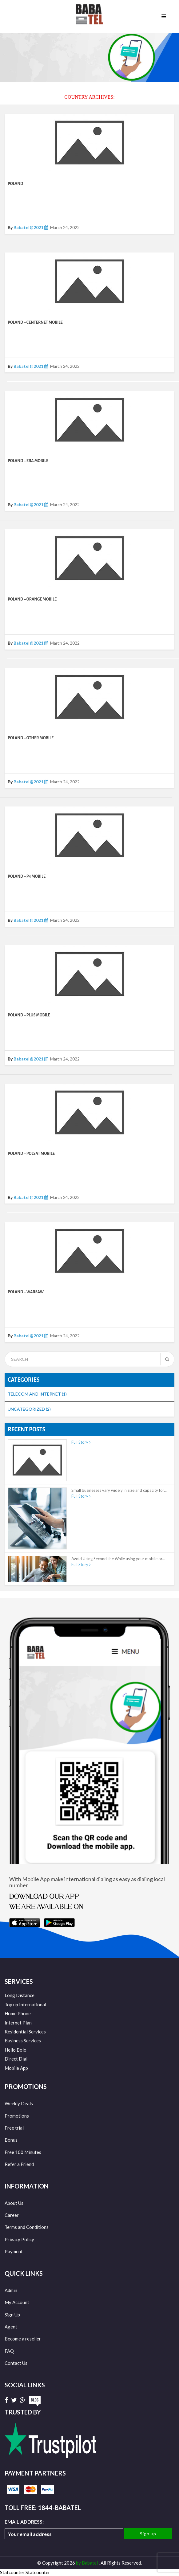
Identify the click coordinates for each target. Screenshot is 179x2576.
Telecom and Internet (37, 1394)
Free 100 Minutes (23, 2152)
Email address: (64, 2529)
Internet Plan (18, 2022)
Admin (11, 2290)
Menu (163, 16)
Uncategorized (29, 1409)
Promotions (17, 2116)
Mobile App (16, 2068)
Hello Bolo (15, 2050)
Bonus (11, 2140)
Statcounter (12, 2572)
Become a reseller (23, 2338)
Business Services (23, 2040)
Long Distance (19, 1995)
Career (12, 2215)
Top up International (25, 2004)
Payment (14, 2251)
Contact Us (16, 2363)
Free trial (14, 2128)
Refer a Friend (19, 2164)
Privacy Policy (19, 2239)
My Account (17, 2302)
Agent (11, 2326)
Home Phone (18, 2013)
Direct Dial (16, 2058)
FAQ (9, 2351)
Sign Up (12, 2314)
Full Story (81, 1442)
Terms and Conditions (27, 2227)
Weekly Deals (19, 2103)
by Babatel (87, 2563)
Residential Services (25, 2031)
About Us (14, 2203)
